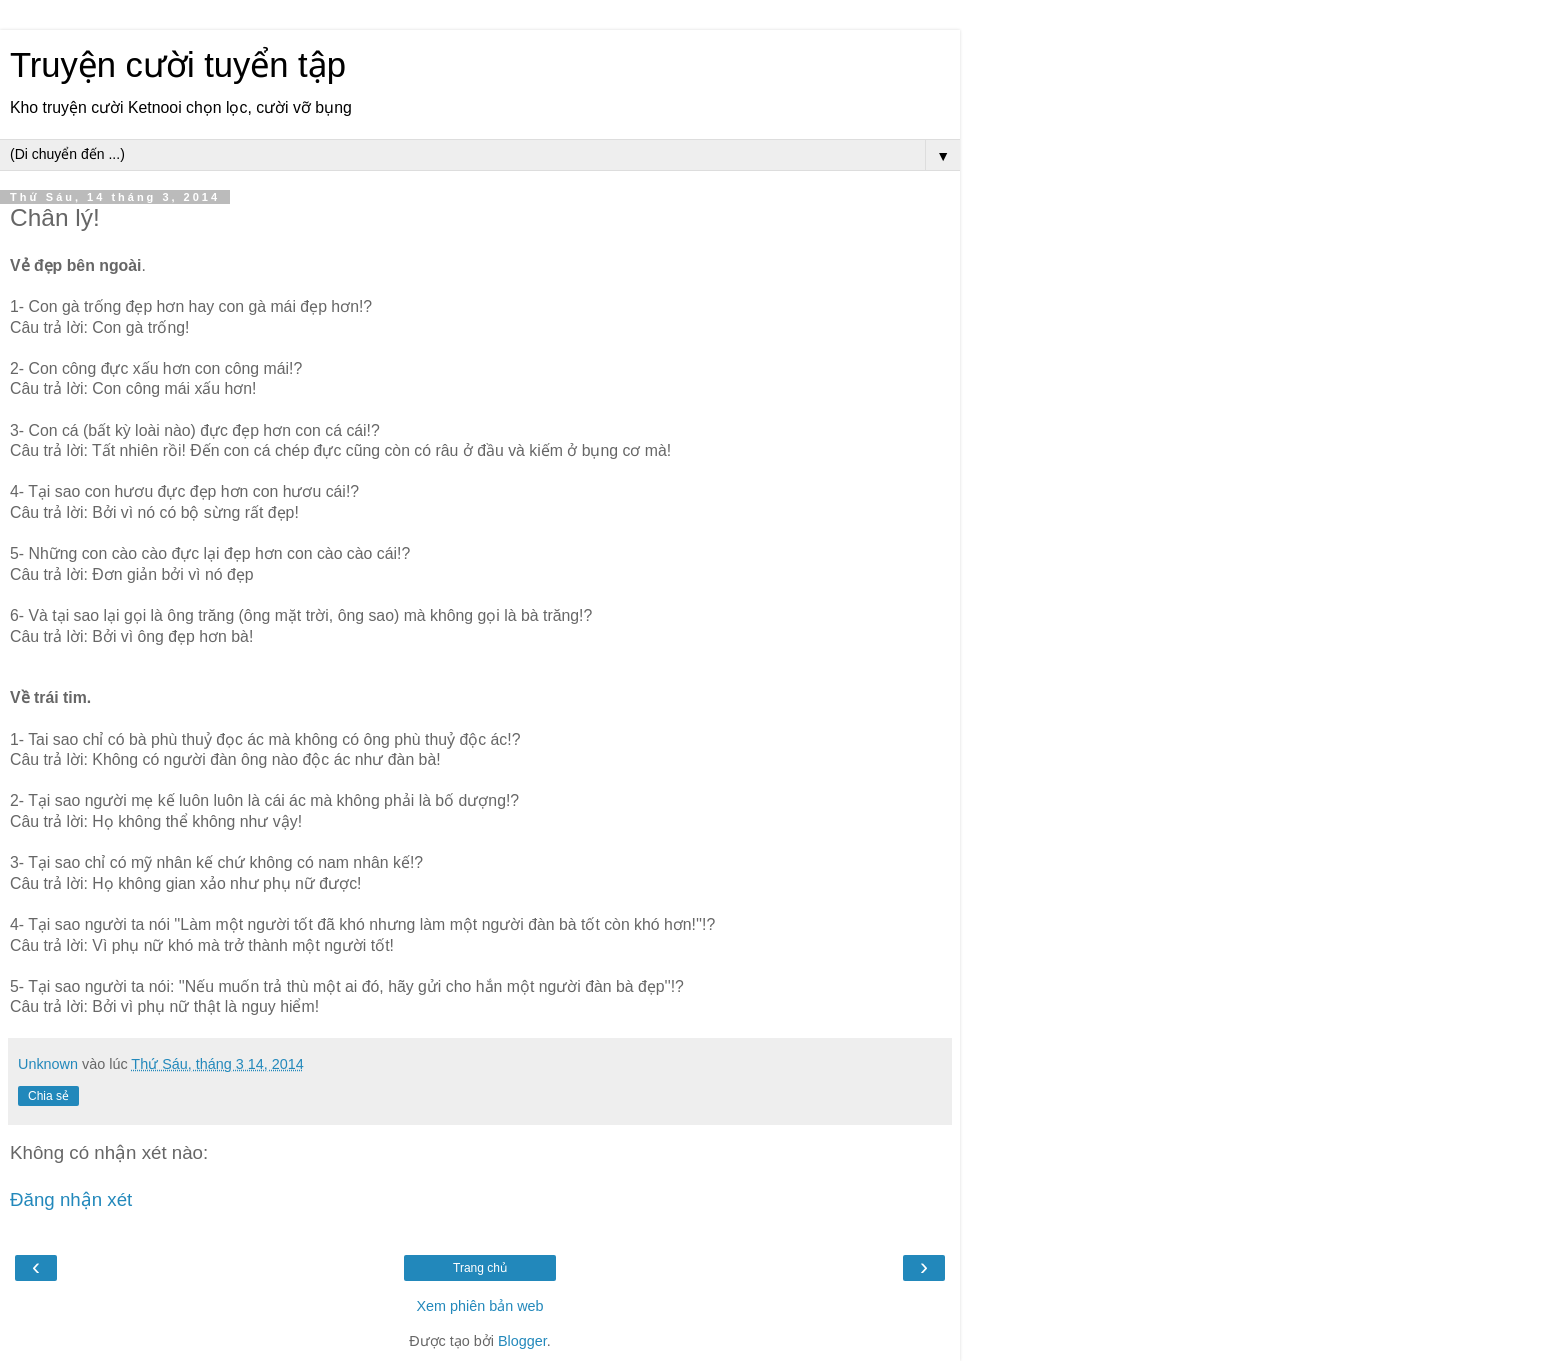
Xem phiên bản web (479, 1306)
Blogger (522, 1341)
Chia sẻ (48, 1096)
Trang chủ (480, 1268)
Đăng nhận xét (71, 1199)
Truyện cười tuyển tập (178, 65)
